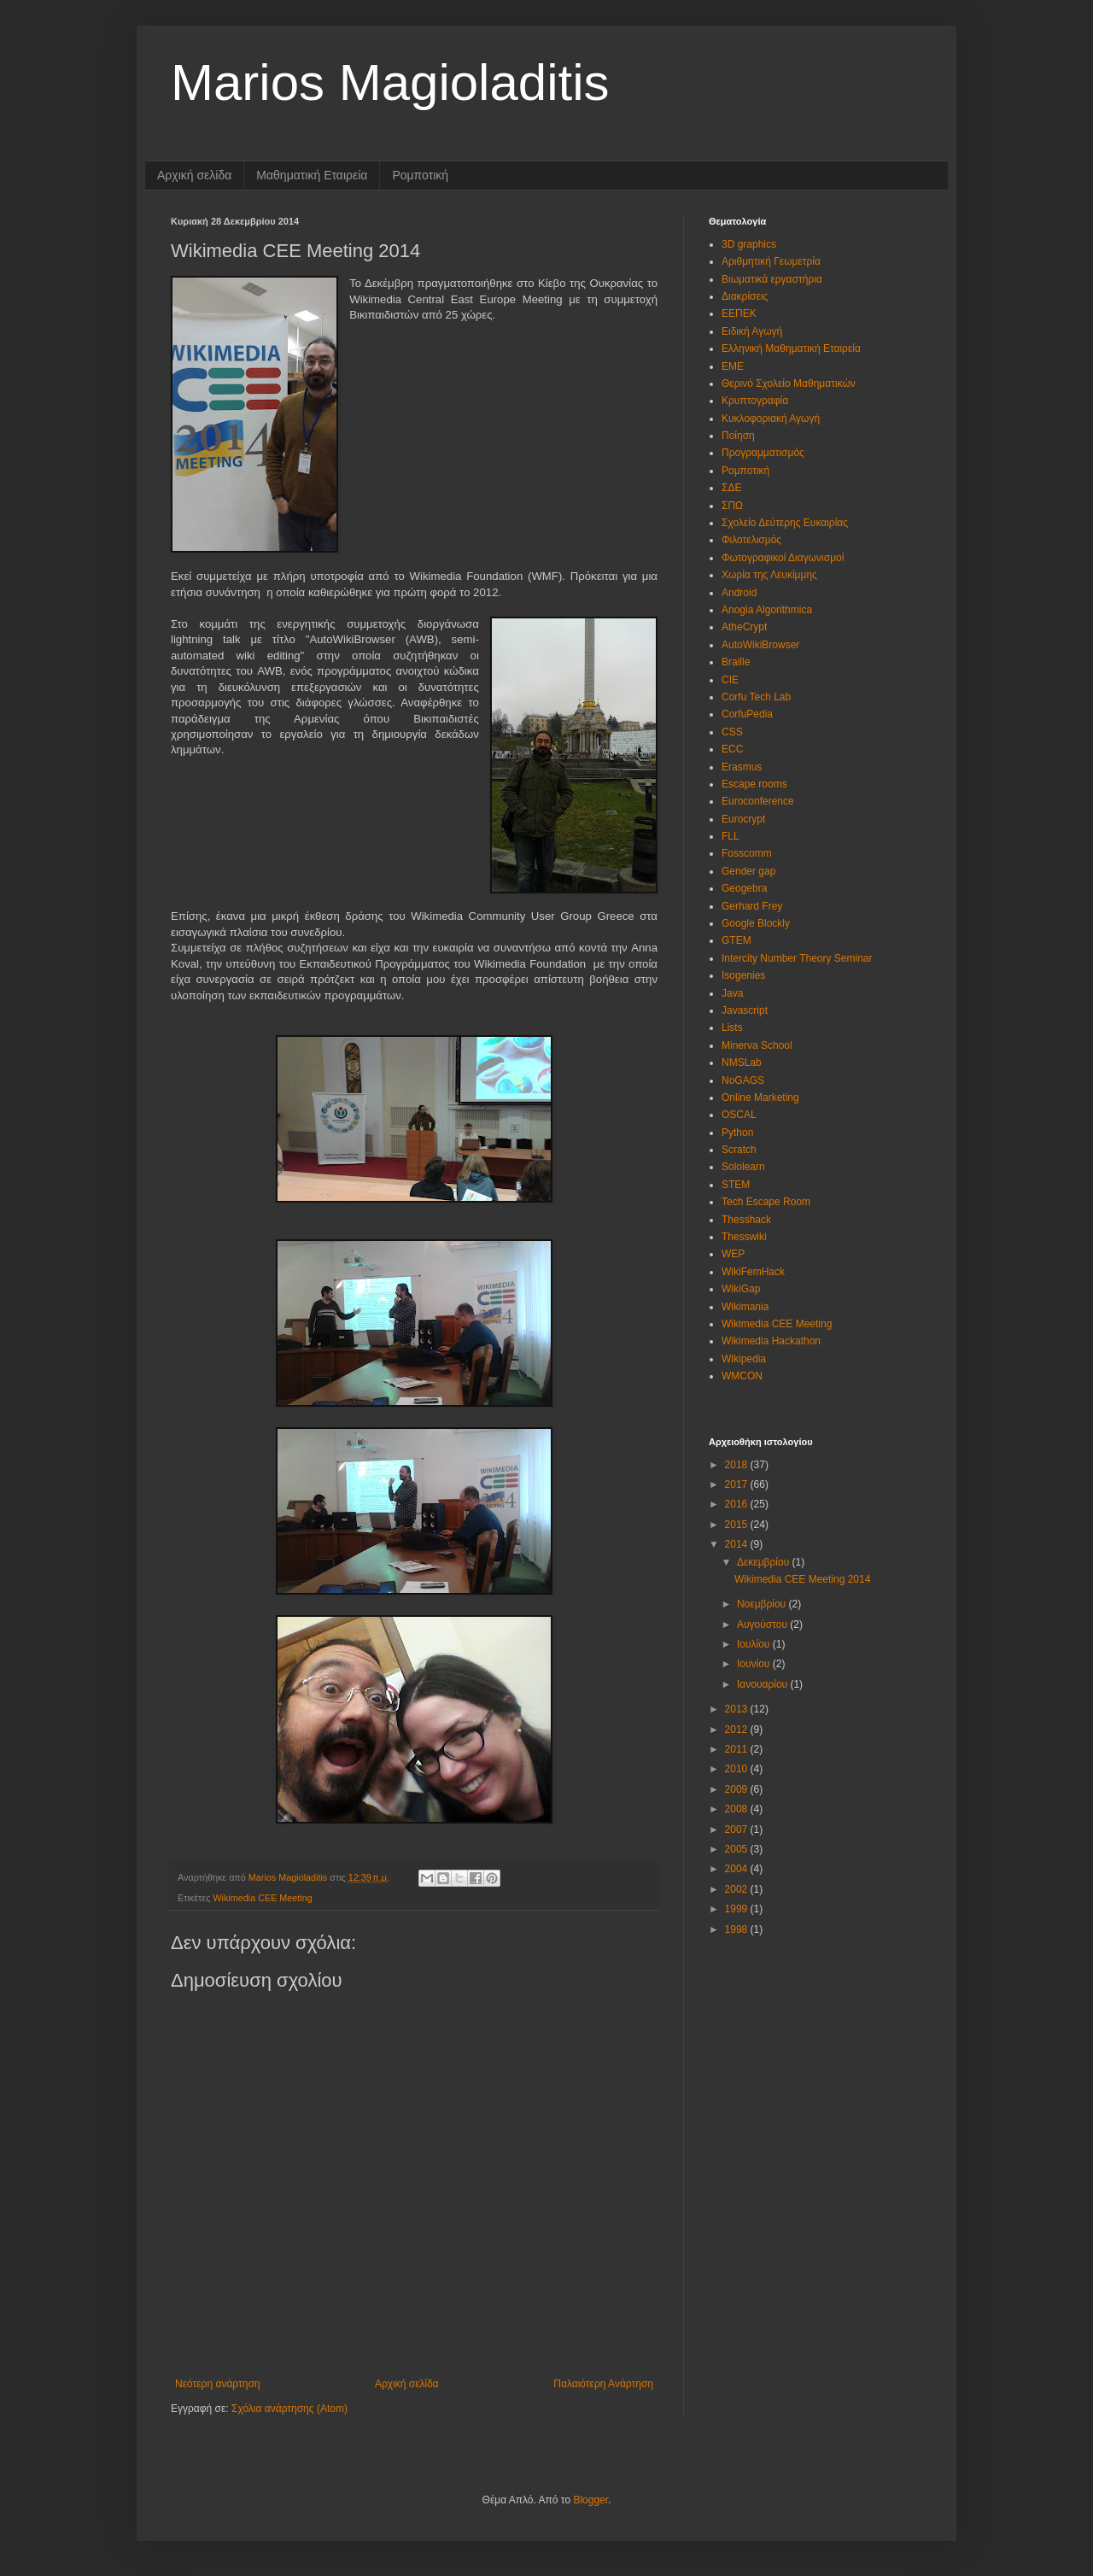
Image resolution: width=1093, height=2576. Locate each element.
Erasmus (742, 767)
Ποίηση (738, 436)
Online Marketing (760, 1098)
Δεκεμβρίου (764, 1562)
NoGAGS (743, 1080)
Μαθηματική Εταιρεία (311, 175)
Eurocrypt (743, 819)
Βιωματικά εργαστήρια (772, 279)
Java (732, 993)
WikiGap (741, 1289)
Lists (732, 1027)
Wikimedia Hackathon (771, 1341)
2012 (738, 1730)
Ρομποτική (420, 175)
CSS (732, 732)
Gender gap (748, 871)
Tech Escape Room (766, 1202)
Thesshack (746, 1220)
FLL (730, 836)
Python (737, 1133)
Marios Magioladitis (390, 82)
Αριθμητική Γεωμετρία (771, 261)
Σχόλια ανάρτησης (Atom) (289, 2409)
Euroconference (758, 801)
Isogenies (743, 975)
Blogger (590, 2500)
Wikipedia (744, 1359)
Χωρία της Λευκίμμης (769, 575)
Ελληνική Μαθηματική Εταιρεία (791, 348)
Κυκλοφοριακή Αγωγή (771, 418)
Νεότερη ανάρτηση (217, 2384)
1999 (738, 1909)
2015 (738, 1525)
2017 (738, 1484)
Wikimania (745, 1307)
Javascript (745, 1010)
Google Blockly (756, 923)
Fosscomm (747, 853)
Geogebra (744, 888)
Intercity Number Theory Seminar (797, 958)
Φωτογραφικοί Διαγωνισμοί (783, 558)
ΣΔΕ (731, 488)
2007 (738, 1829)
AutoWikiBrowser (760, 645)
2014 (738, 1544)
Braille (736, 662)
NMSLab (742, 1062)
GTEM (736, 940)
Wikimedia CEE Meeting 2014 (802, 1579)
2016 (738, 1504)
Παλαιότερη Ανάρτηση (603, 2384)
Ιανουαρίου (764, 1684)
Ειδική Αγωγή (752, 331)
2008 (738, 1809)
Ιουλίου (755, 1644)
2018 (738, 1465)
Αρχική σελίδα (194, 175)
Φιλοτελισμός (751, 540)
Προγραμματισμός (763, 453)
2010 (738, 1769)
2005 (738, 1849)
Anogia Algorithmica (767, 610)
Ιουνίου (755, 1664)
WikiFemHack (753, 1272)
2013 (738, 1709)
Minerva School (757, 1045)
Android (739, 593)
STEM (736, 1185)
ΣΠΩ (732, 506)
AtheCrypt (744, 627)
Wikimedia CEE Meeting (262, 1898)
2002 (738, 1889)
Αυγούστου (763, 1624)
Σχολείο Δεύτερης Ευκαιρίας (785, 523)
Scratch (739, 1150)
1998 (738, 1929)
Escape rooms (754, 784)
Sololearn (743, 1167)
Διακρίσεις (745, 296)
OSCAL (739, 1115)
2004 (738, 1869)
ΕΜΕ (733, 366)
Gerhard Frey (752, 906)
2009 (738, 1789)
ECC (732, 749)
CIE (730, 680)
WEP (733, 1254)
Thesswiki (744, 1237)
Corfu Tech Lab (756, 697)
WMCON (742, 1376)
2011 (738, 1749)
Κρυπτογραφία (755, 401)
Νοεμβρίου (763, 1604)
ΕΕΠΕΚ (739, 313)
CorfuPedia (747, 714)
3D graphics (749, 244)
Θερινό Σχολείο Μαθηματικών (789, 383)
